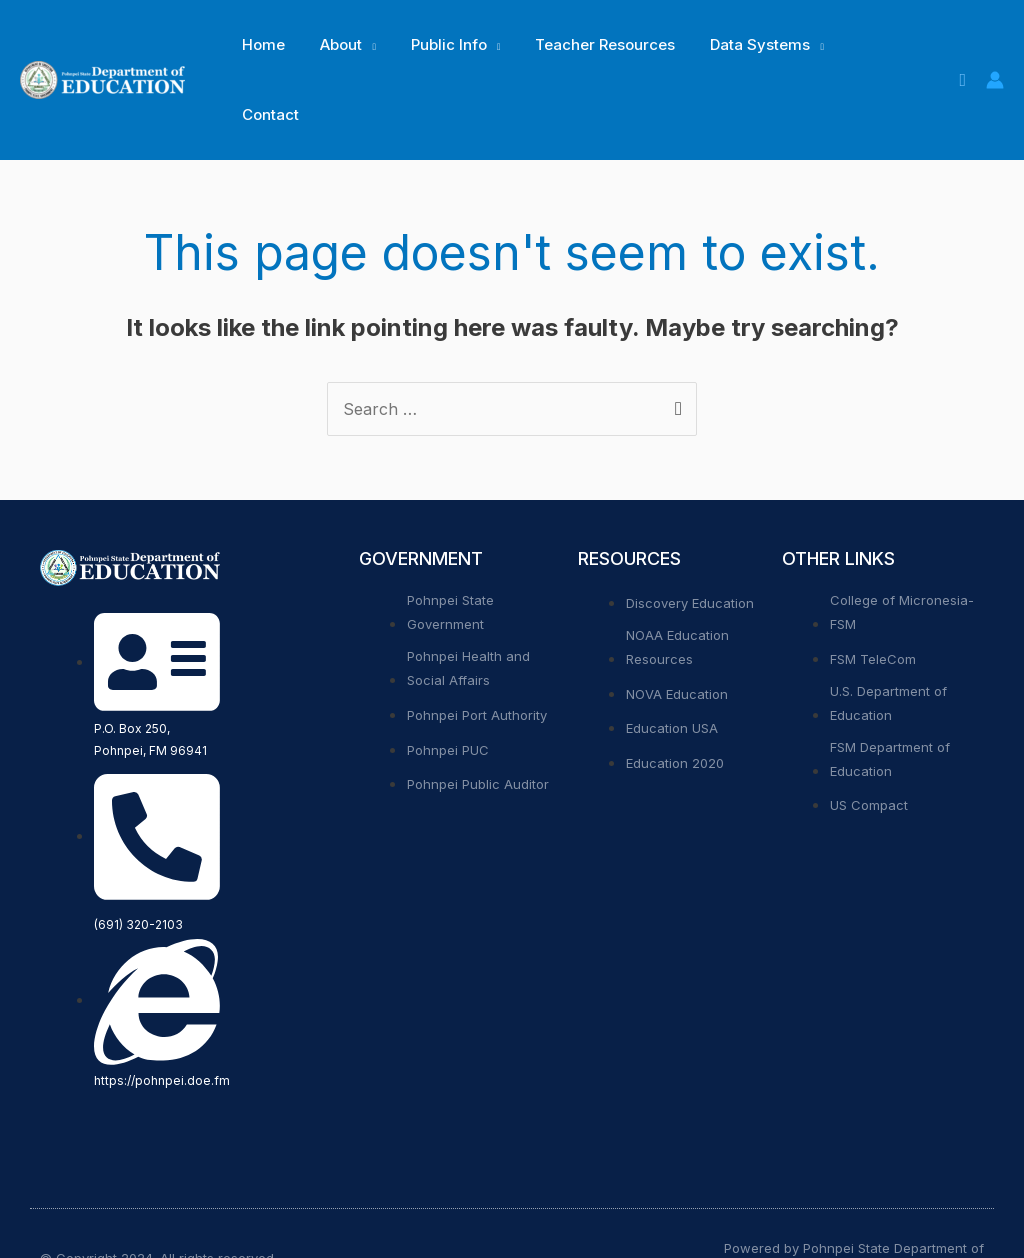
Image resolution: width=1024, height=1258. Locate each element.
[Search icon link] (962, 45)
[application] (362, 45)
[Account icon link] (995, 45)
